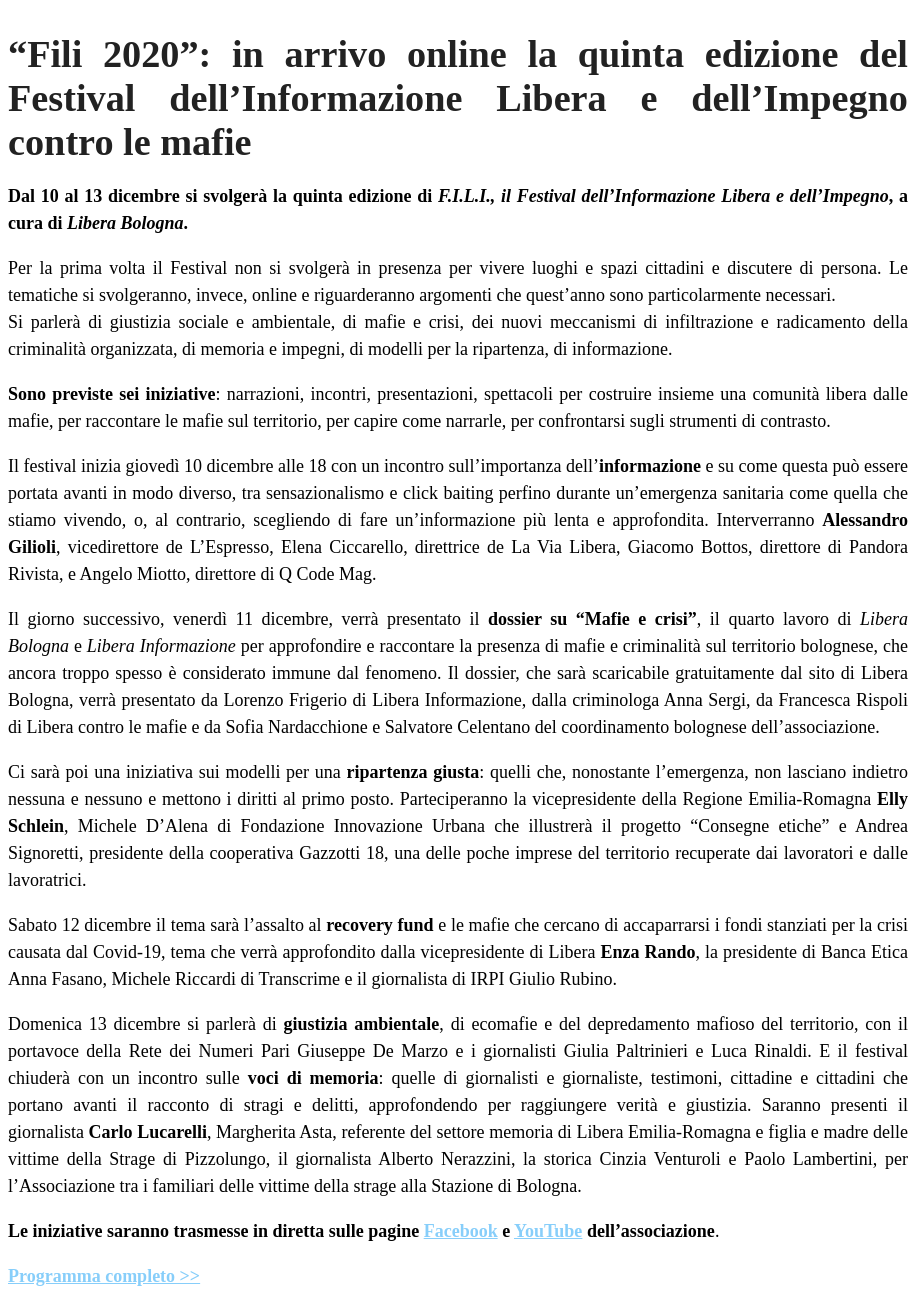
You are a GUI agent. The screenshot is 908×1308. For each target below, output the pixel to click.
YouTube (548, 1231)
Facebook (461, 1231)
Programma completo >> (104, 1276)
